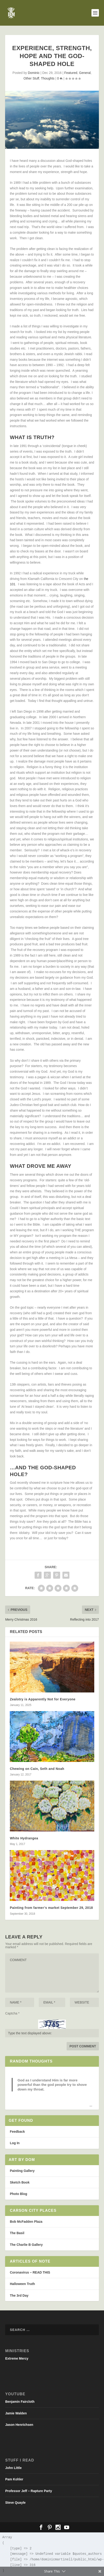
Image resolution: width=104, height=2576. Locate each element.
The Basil (17, 2233)
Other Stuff (31, 78)
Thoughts (47, 78)
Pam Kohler (14, 2479)
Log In (15, 2143)
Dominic (34, 73)
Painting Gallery (22, 2171)
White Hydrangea (24, 1838)
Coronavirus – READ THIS (30, 2272)
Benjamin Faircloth (19, 2401)
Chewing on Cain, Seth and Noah (37, 1769)
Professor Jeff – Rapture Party (28, 2491)
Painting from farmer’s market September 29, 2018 (51, 1908)
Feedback (17, 2131)
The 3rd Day (19, 2295)
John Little (13, 2468)
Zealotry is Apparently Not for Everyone (42, 1699)
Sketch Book (19, 2182)
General (85, 73)
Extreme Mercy (16, 2358)
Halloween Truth (22, 2284)
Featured (70, 73)
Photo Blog (18, 2194)
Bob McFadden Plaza (26, 2221)
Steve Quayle (15, 2502)
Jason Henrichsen (19, 2425)
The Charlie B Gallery (26, 2245)
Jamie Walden (16, 2413)
